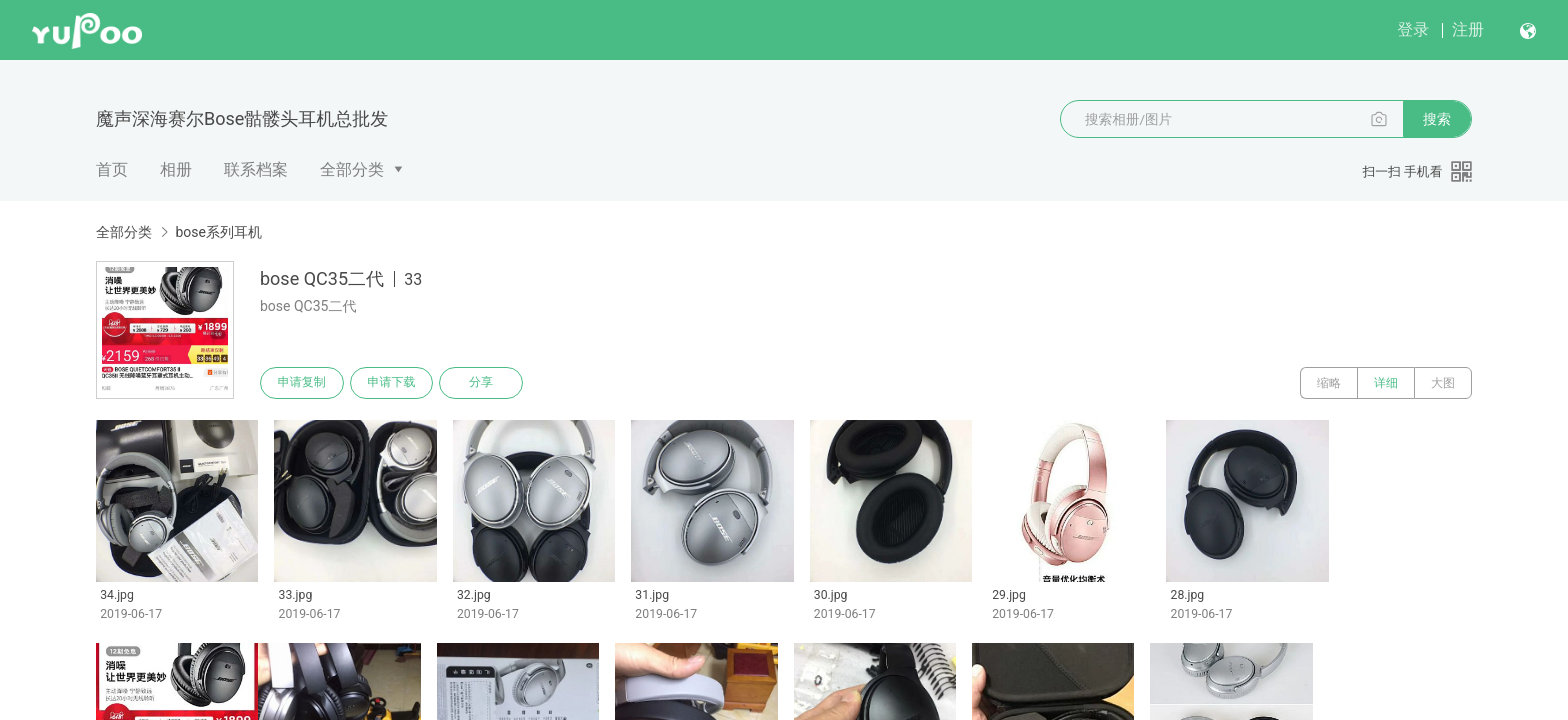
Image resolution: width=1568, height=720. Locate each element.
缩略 (1329, 383)
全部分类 (352, 169)
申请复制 (302, 383)
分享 (482, 383)
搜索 (1437, 119)
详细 (1386, 383)
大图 (1443, 383)
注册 (1468, 29)
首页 (112, 169)
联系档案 (256, 169)
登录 (1413, 29)
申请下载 (392, 383)
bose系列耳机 (218, 232)
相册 (176, 169)
